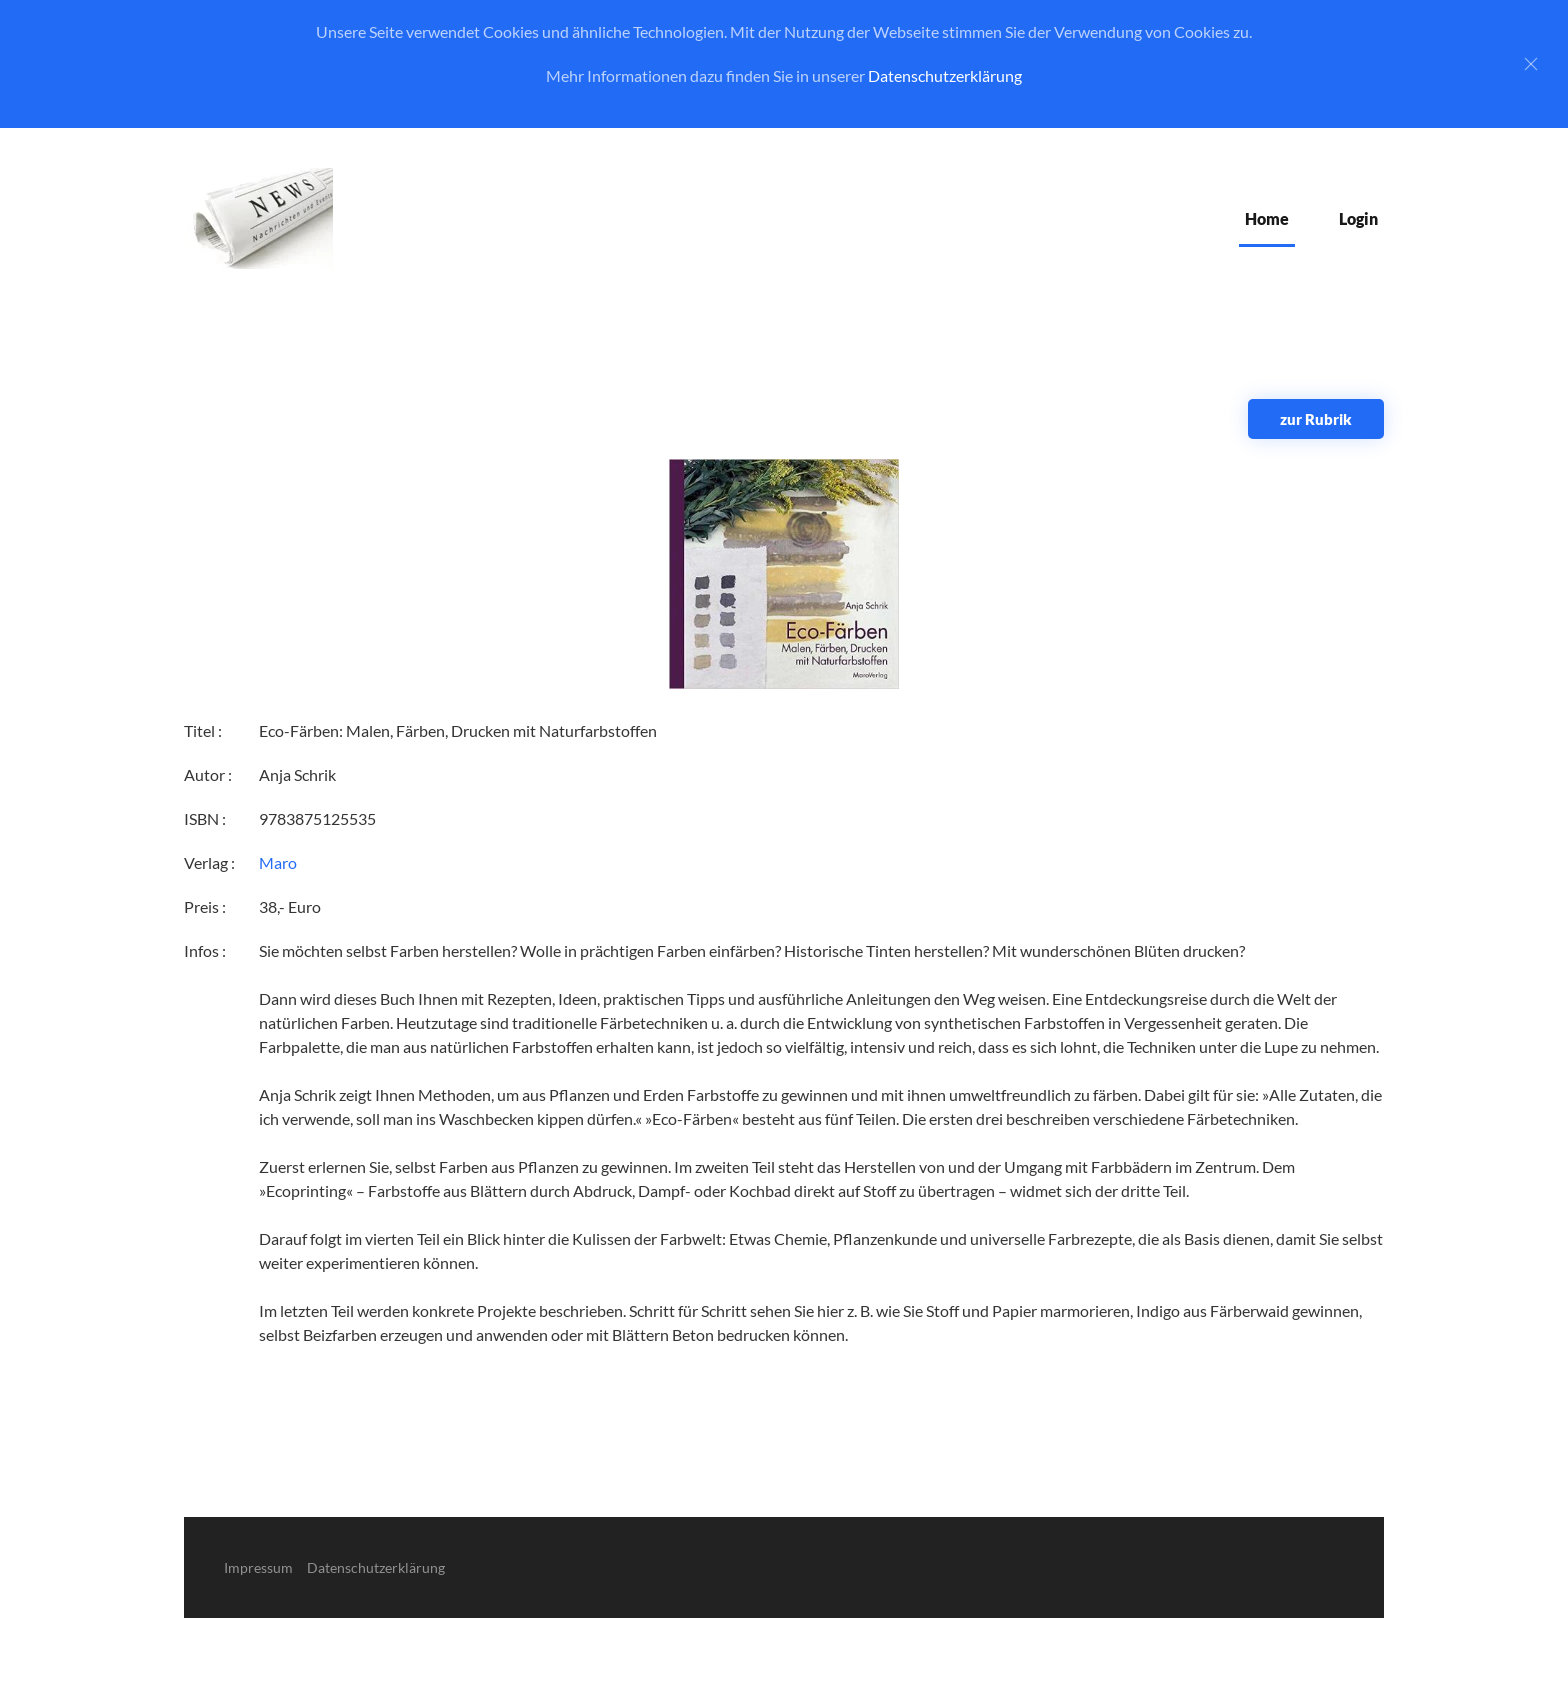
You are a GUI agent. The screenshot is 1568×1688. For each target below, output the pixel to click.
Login (1358, 218)
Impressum (258, 1567)
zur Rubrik (1316, 419)
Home (1267, 218)
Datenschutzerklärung (945, 75)
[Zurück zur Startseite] (258, 218)
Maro (278, 862)
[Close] (1531, 64)
